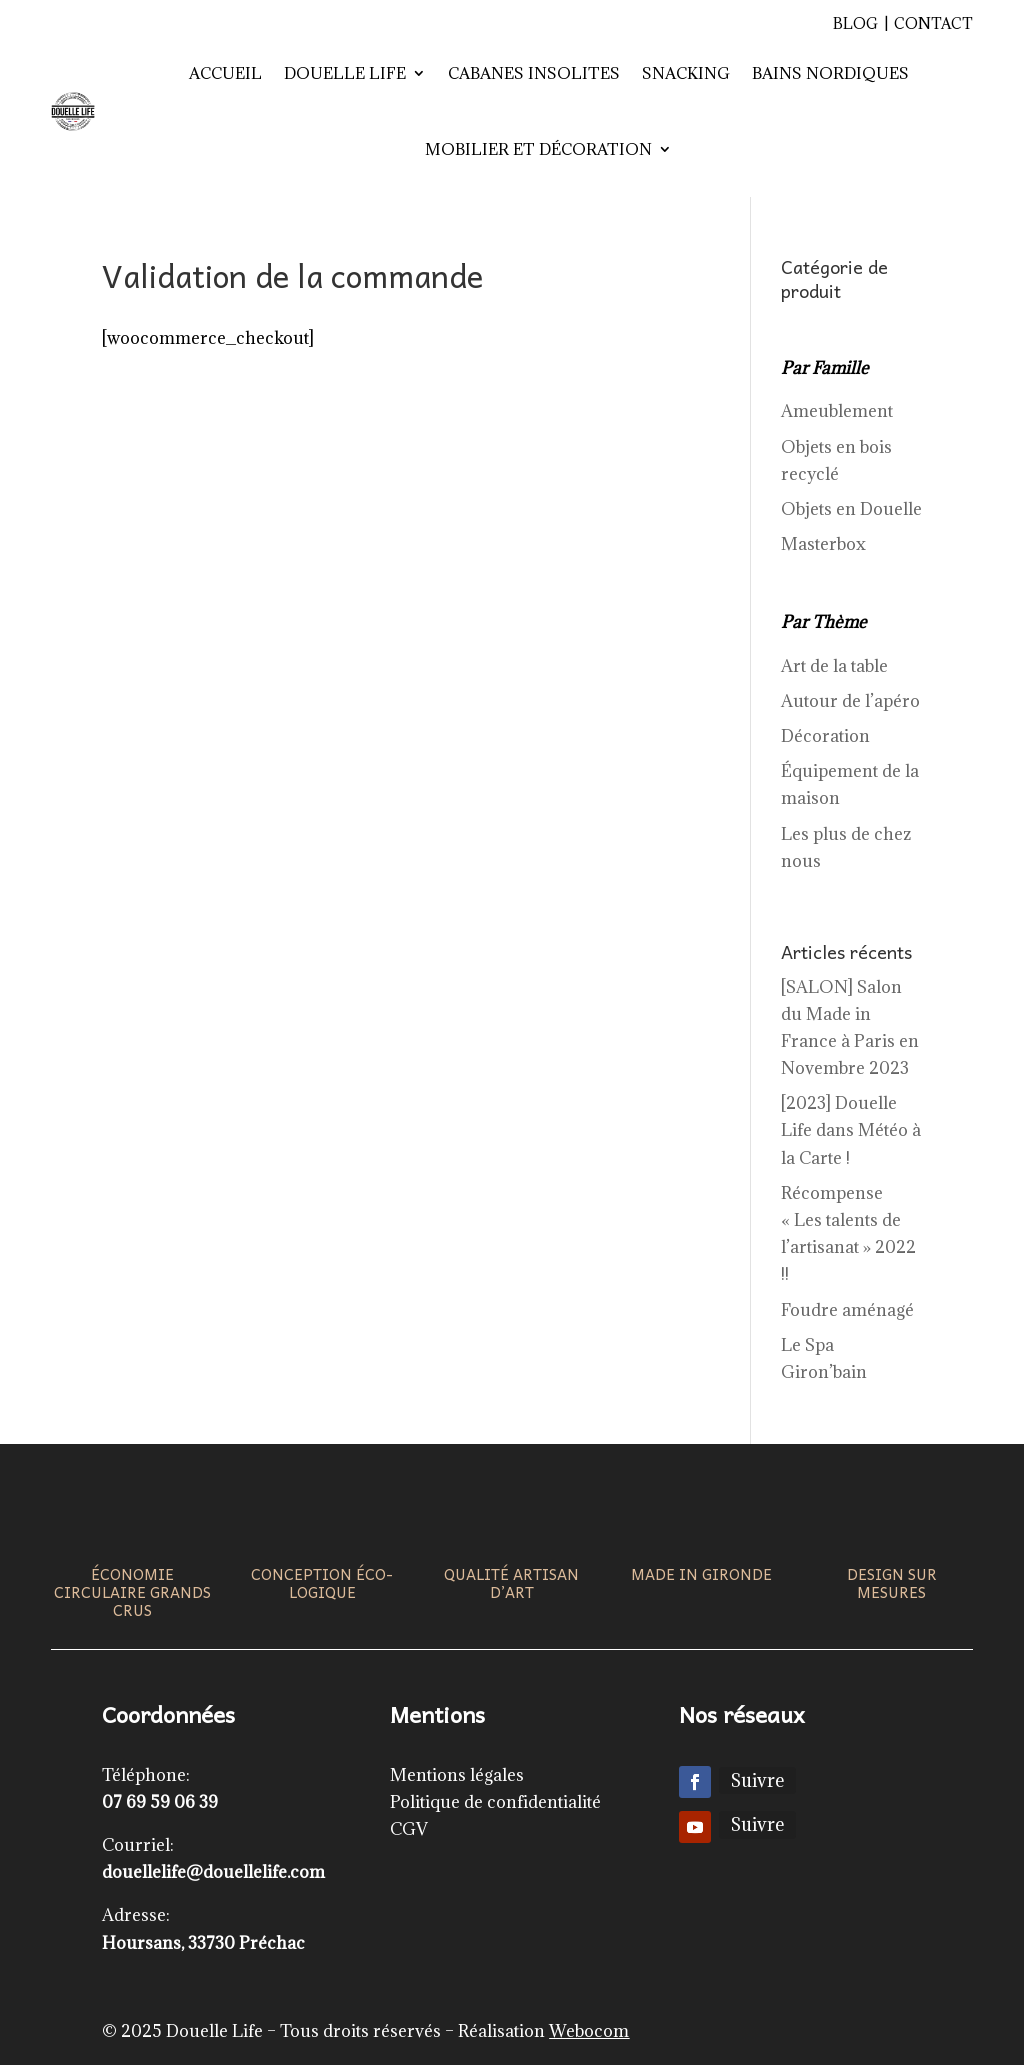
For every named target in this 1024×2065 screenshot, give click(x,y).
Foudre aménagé (847, 1310)
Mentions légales (457, 1775)
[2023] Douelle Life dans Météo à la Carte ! (851, 1130)
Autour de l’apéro (850, 701)
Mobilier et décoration (538, 149)
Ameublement (837, 411)
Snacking (686, 73)
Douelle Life (345, 73)
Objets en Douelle (851, 509)
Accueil (225, 73)
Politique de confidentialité (495, 1802)
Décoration (825, 736)
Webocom (589, 2031)
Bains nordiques (830, 73)
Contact (933, 23)
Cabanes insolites (534, 73)
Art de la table (834, 666)
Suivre (757, 1780)
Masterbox (823, 544)
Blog (855, 23)
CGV (409, 1829)
